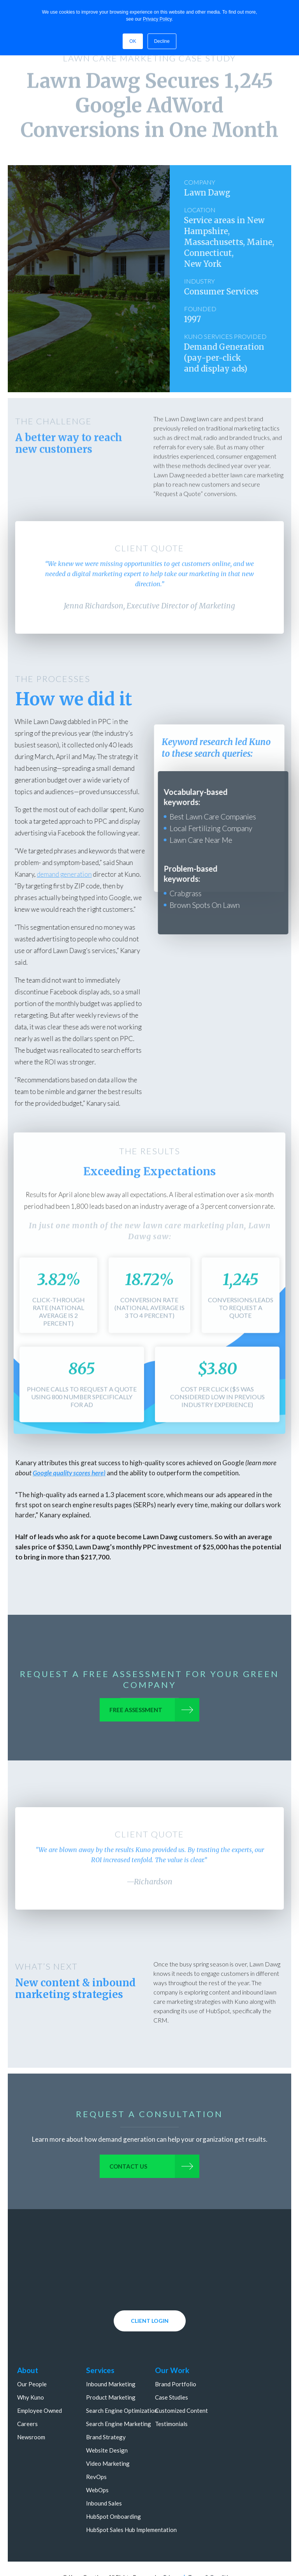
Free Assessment (134, 1711)
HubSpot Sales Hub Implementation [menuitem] (131, 2493)
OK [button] (132, 41)
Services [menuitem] (100, 2333)
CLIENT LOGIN (150, 2284)
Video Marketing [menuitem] (108, 2427)
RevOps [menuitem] (96, 2440)
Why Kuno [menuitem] (30, 2361)
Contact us (127, 2168)
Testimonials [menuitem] (171, 2387)
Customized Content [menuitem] (181, 2374)
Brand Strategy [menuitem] (106, 2400)
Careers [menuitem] (27, 2387)
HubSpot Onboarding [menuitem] (113, 2480)
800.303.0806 (194, 2568)
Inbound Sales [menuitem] (104, 2466)
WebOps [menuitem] (97, 2453)
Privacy (172, 2540)
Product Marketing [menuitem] (110, 2361)
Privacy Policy (157, 19)
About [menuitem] (27, 2333)
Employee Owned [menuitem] (39, 2374)
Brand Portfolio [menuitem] (176, 2347)
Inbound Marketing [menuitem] (110, 2347)
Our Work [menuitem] (172, 2333)
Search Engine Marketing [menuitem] (118, 2387)
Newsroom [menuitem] (31, 2400)
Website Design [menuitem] (107, 2413)
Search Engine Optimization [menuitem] (122, 2374)
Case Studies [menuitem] (171, 2361)
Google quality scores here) (69, 1473)
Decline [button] (162, 41)
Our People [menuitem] (32, 2347)
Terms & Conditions (212, 2540)
